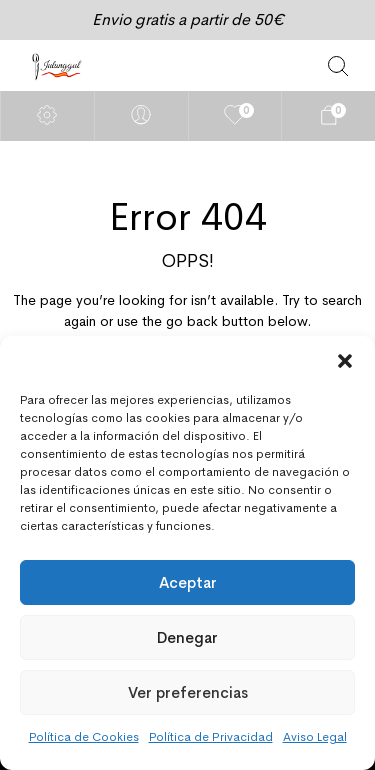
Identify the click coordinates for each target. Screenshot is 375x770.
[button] (345, 361)
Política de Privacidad (211, 737)
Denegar (187, 637)
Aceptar (188, 582)
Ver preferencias (188, 692)
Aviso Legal (315, 737)
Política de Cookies (84, 737)
